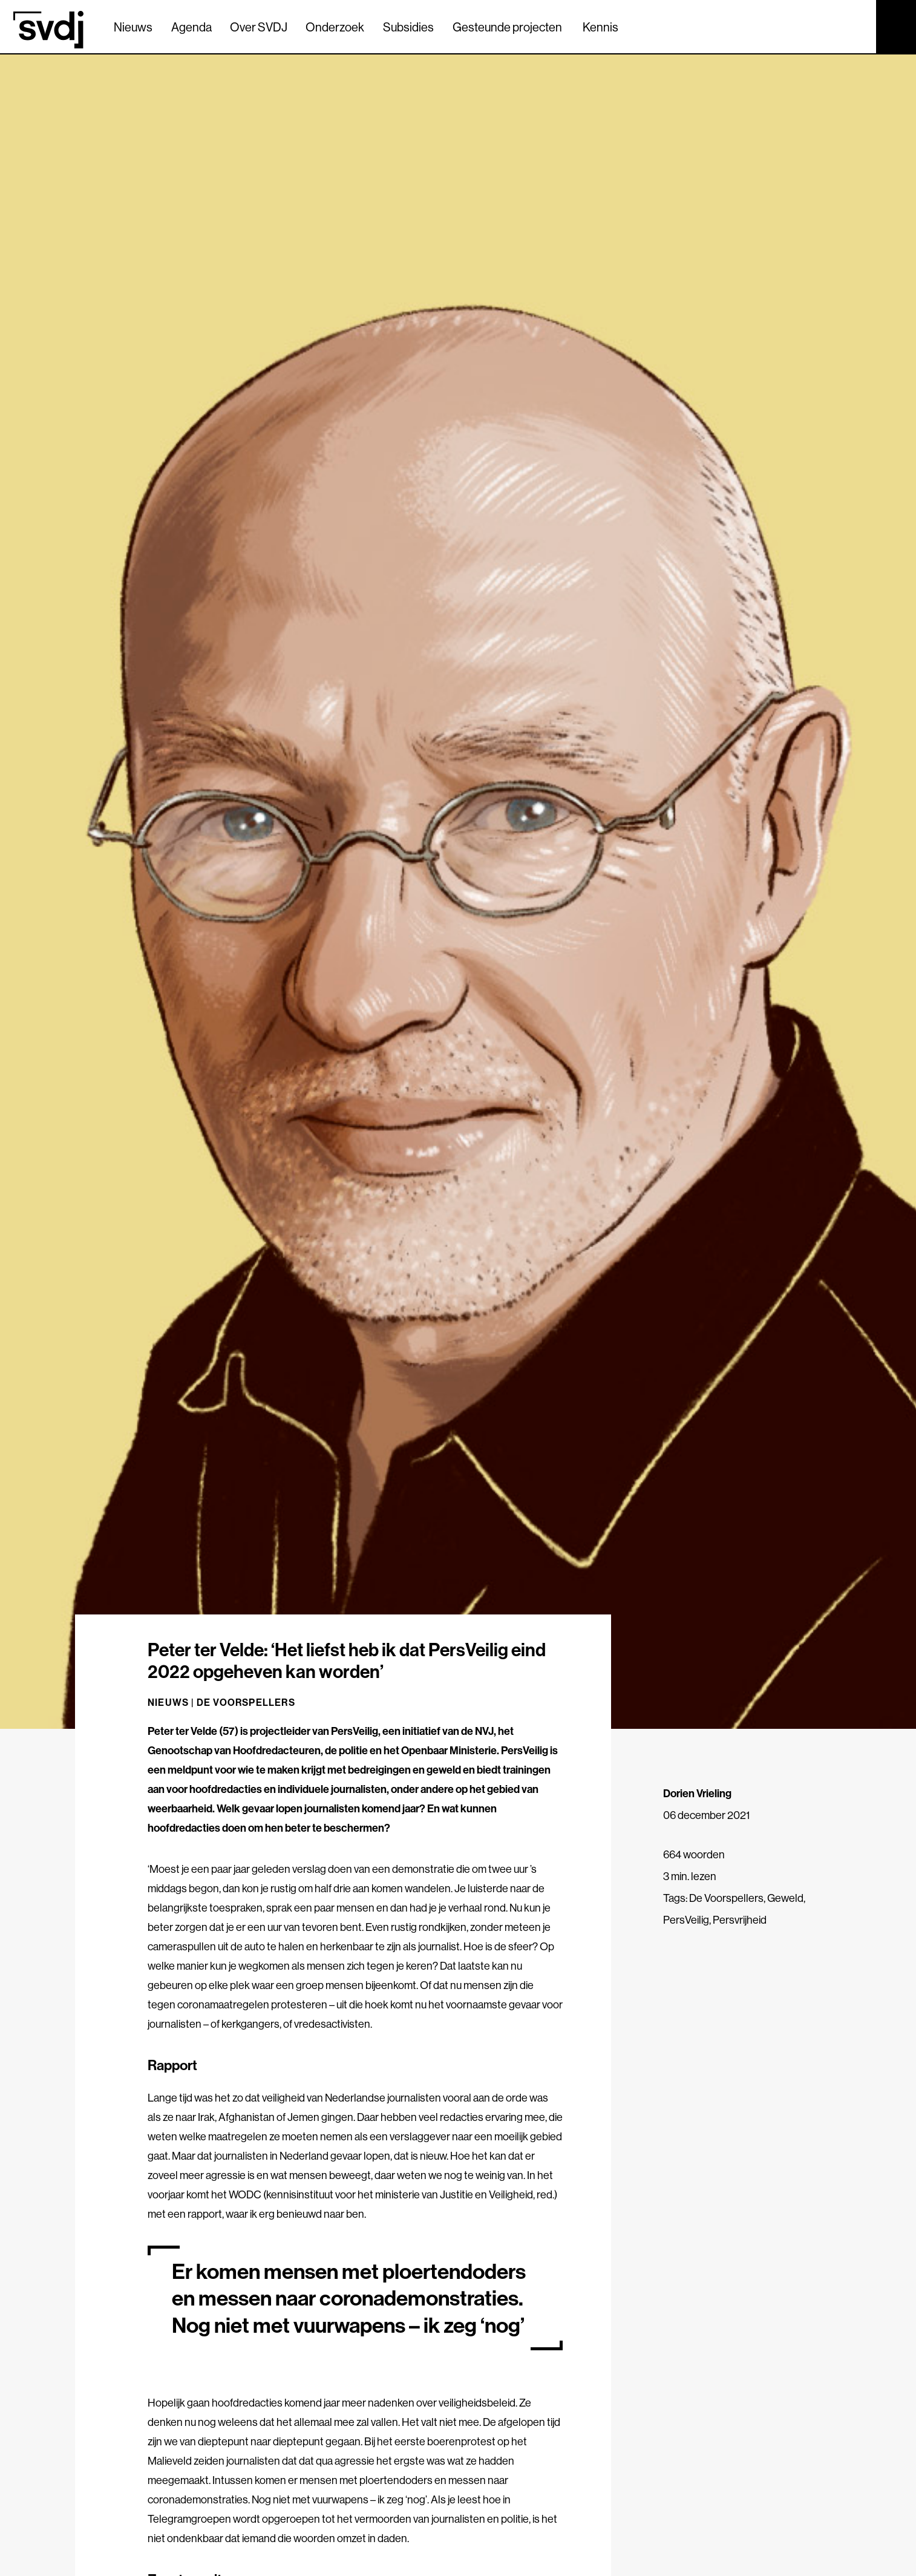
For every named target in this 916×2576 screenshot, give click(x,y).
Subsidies (408, 26)
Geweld (785, 1898)
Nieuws (133, 26)
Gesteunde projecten (507, 26)
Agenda (191, 26)
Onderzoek (335, 26)
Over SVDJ (258, 26)
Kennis (600, 26)
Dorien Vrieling (697, 1793)
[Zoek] (856, 26)
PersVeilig (686, 1920)
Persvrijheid (740, 1920)
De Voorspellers (246, 1702)
